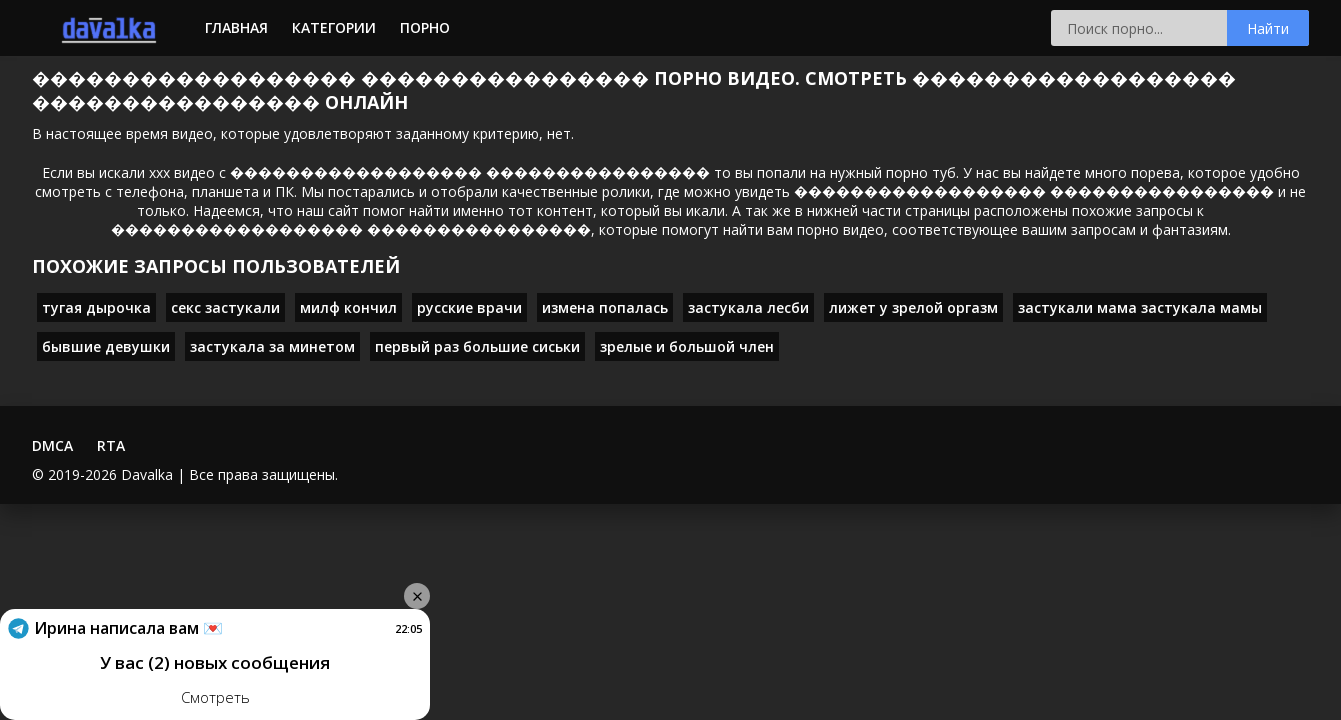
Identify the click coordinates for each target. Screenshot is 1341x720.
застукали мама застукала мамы (1140, 307)
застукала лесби (748, 307)
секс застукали (225, 307)
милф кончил (348, 307)
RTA (111, 445)
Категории (334, 27)
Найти (1268, 28)
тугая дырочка (96, 307)
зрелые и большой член (687, 346)
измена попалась (605, 307)
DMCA (52, 445)
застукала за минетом (272, 346)
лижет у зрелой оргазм (913, 307)
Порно (425, 27)
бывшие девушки (106, 346)
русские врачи (469, 307)
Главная (236, 27)
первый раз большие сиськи (477, 346)
